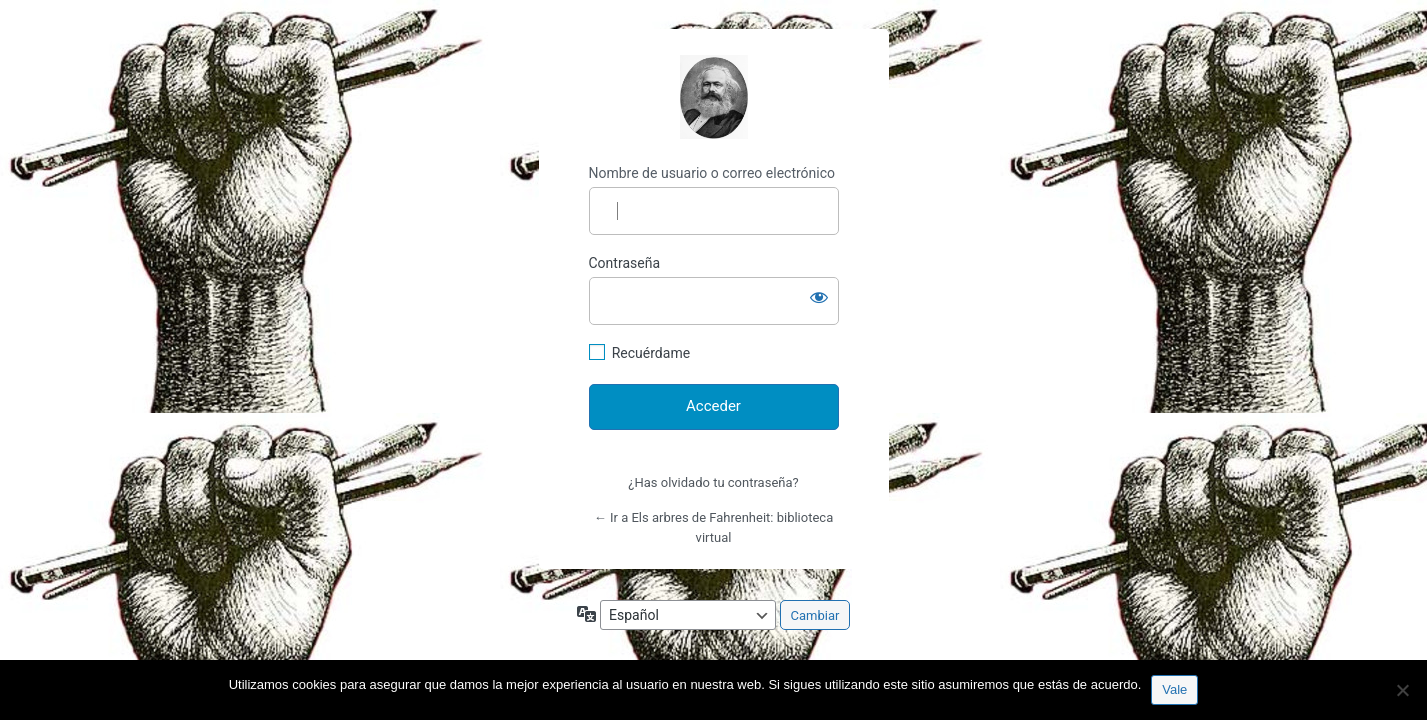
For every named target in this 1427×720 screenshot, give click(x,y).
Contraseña (625, 263)
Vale (1174, 689)
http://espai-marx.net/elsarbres (714, 97)
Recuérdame (651, 353)
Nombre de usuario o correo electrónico (712, 173)
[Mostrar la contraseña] (819, 297)
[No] (1402, 690)
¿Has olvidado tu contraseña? (713, 482)
